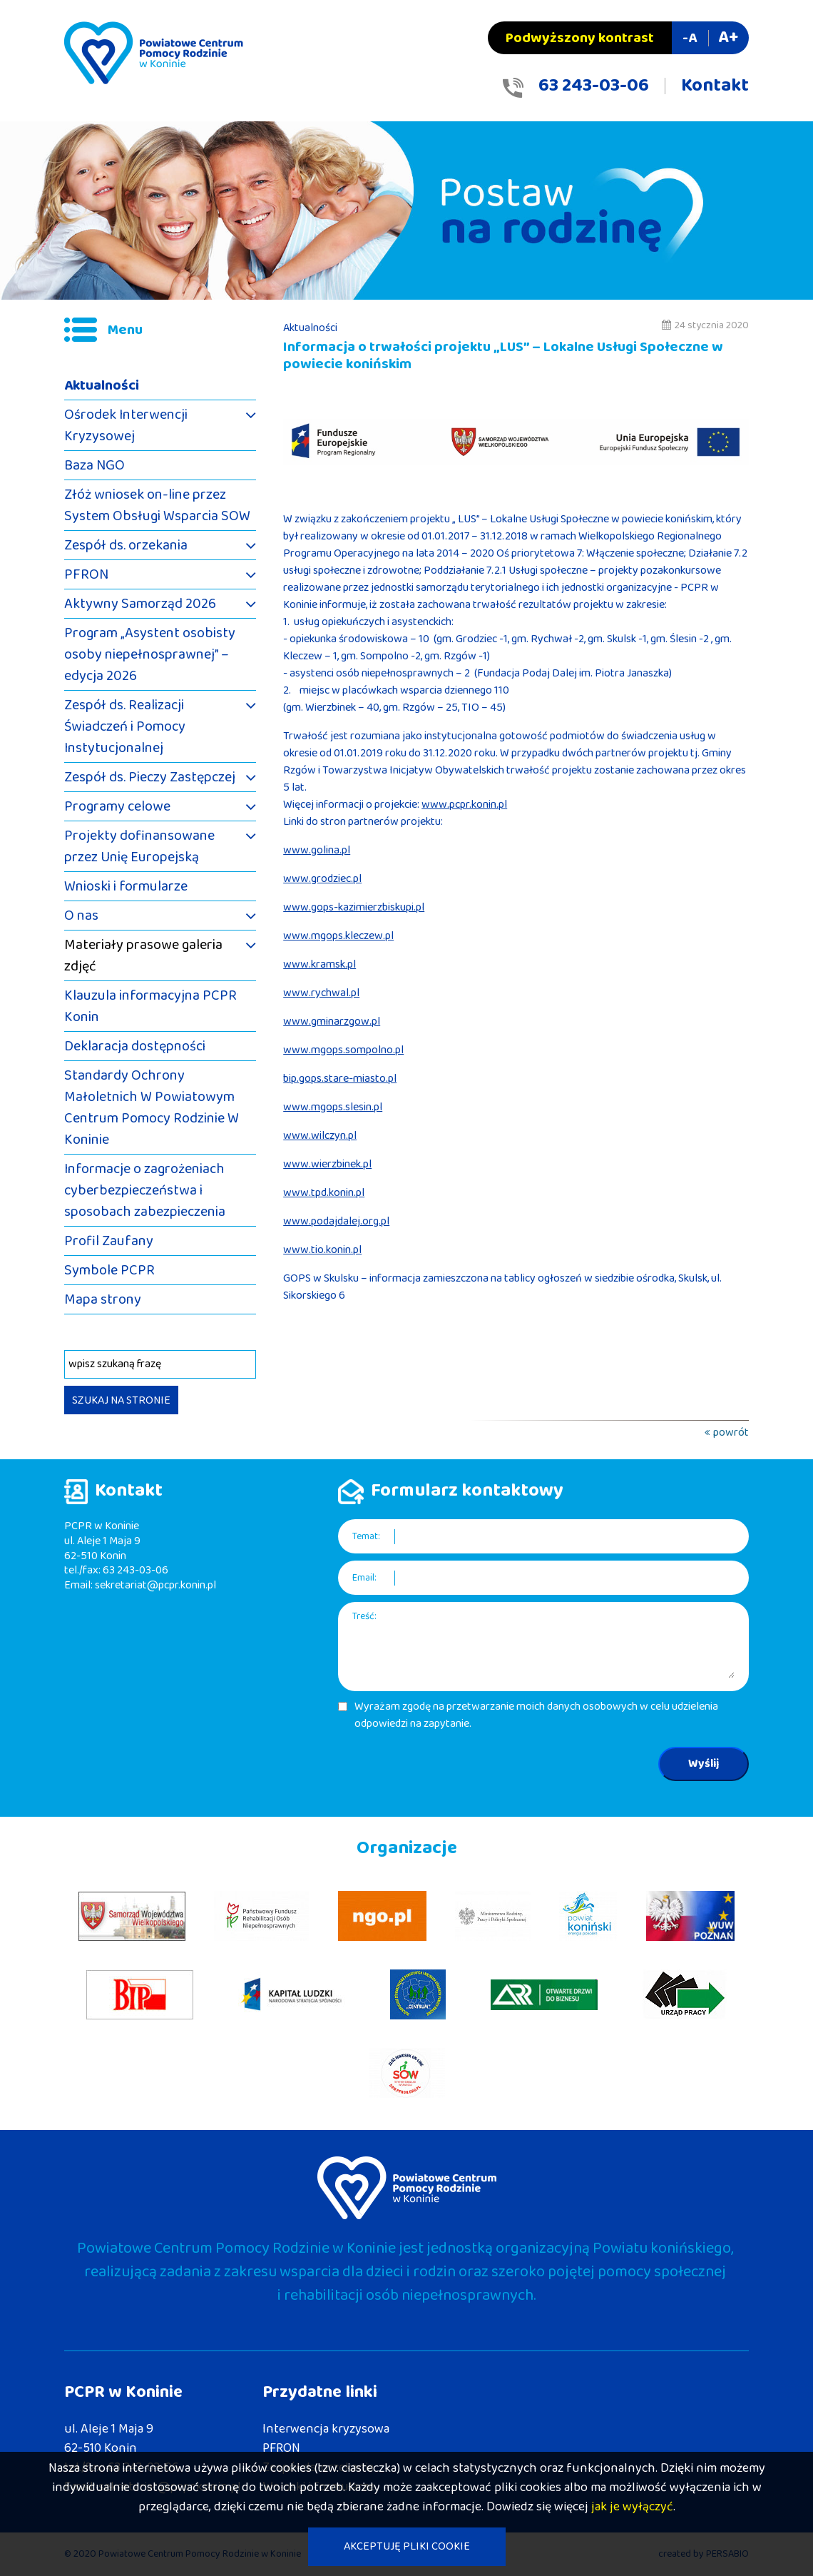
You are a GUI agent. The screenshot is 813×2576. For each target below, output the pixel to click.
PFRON (86, 574)
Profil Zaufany (108, 1241)
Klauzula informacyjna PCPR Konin (150, 1006)
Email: (364, 1578)
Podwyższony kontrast (580, 37)
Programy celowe (117, 806)
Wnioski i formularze (126, 886)
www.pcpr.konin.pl (464, 804)
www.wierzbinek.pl (327, 1164)
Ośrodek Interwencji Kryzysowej (126, 425)
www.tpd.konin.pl (323, 1193)
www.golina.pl (316, 850)
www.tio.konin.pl (322, 1250)
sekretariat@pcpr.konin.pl (155, 1585)
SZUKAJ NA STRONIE (121, 1400)
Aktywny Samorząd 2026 (140, 603)
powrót (731, 1432)
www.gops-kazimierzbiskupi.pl (353, 907)
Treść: (364, 1616)
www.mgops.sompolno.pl (343, 1050)
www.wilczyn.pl (320, 1136)
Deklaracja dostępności (134, 1046)
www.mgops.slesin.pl (332, 1107)
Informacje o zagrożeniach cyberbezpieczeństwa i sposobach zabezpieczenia (144, 1190)
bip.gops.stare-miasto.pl (340, 1078)
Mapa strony (102, 1299)
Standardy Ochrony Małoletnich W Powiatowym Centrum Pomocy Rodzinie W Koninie (151, 1107)
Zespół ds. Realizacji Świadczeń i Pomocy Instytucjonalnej (124, 726)
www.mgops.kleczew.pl (338, 936)
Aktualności (101, 385)
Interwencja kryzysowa (325, 2429)
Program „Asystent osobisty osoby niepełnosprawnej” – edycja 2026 (149, 654)
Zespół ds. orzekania (126, 545)
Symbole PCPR (109, 1270)
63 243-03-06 (593, 86)
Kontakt (715, 86)
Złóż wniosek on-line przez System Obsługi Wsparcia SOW (157, 505)
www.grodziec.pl (322, 879)
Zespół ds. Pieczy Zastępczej (149, 777)
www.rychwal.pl (321, 993)
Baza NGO (94, 465)
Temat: (366, 1536)
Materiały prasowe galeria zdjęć (143, 955)
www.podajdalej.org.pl (336, 1221)
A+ (728, 37)
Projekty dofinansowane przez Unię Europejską (139, 846)
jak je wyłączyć (632, 2507)
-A (689, 37)
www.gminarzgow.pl (331, 1021)
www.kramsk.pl (319, 964)
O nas (81, 915)
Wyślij (703, 1764)
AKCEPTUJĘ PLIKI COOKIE (407, 2546)
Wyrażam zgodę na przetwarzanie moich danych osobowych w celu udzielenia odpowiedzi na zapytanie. (536, 1715)
